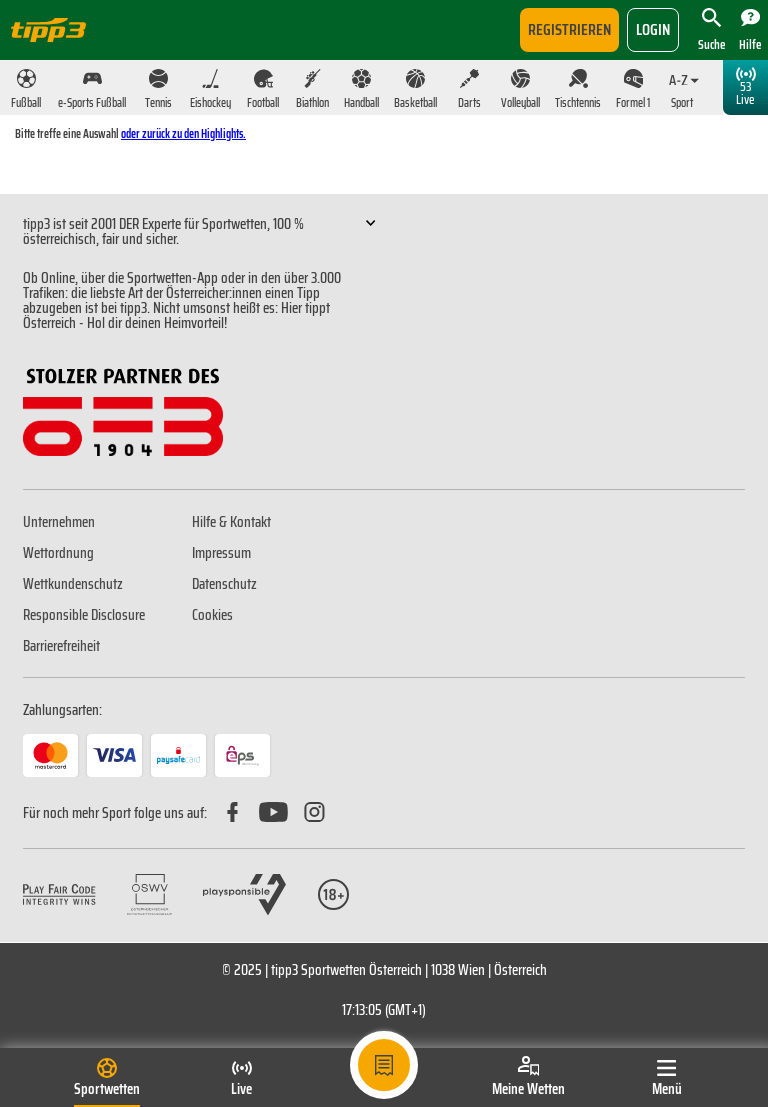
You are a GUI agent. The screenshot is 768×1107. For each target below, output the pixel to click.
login (653, 29)
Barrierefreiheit (61, 646)
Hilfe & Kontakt (231, 522)
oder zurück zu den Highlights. (183, 133)
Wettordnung (58, 553)
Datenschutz (224, 584)
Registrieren (569, 29)
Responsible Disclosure (84, 615)
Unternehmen (59, 522)
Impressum (221, 553)
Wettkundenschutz (73, 584)
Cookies (212, 615)
